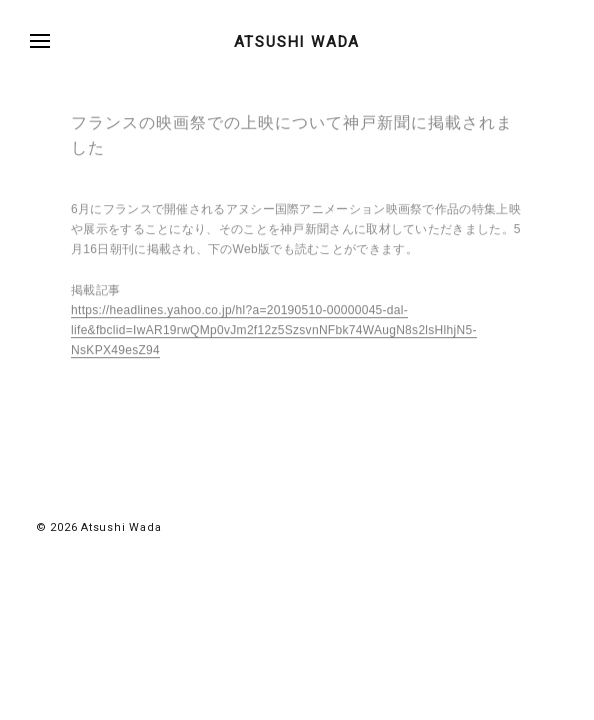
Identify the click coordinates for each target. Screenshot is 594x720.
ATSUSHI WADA (297, 42)
